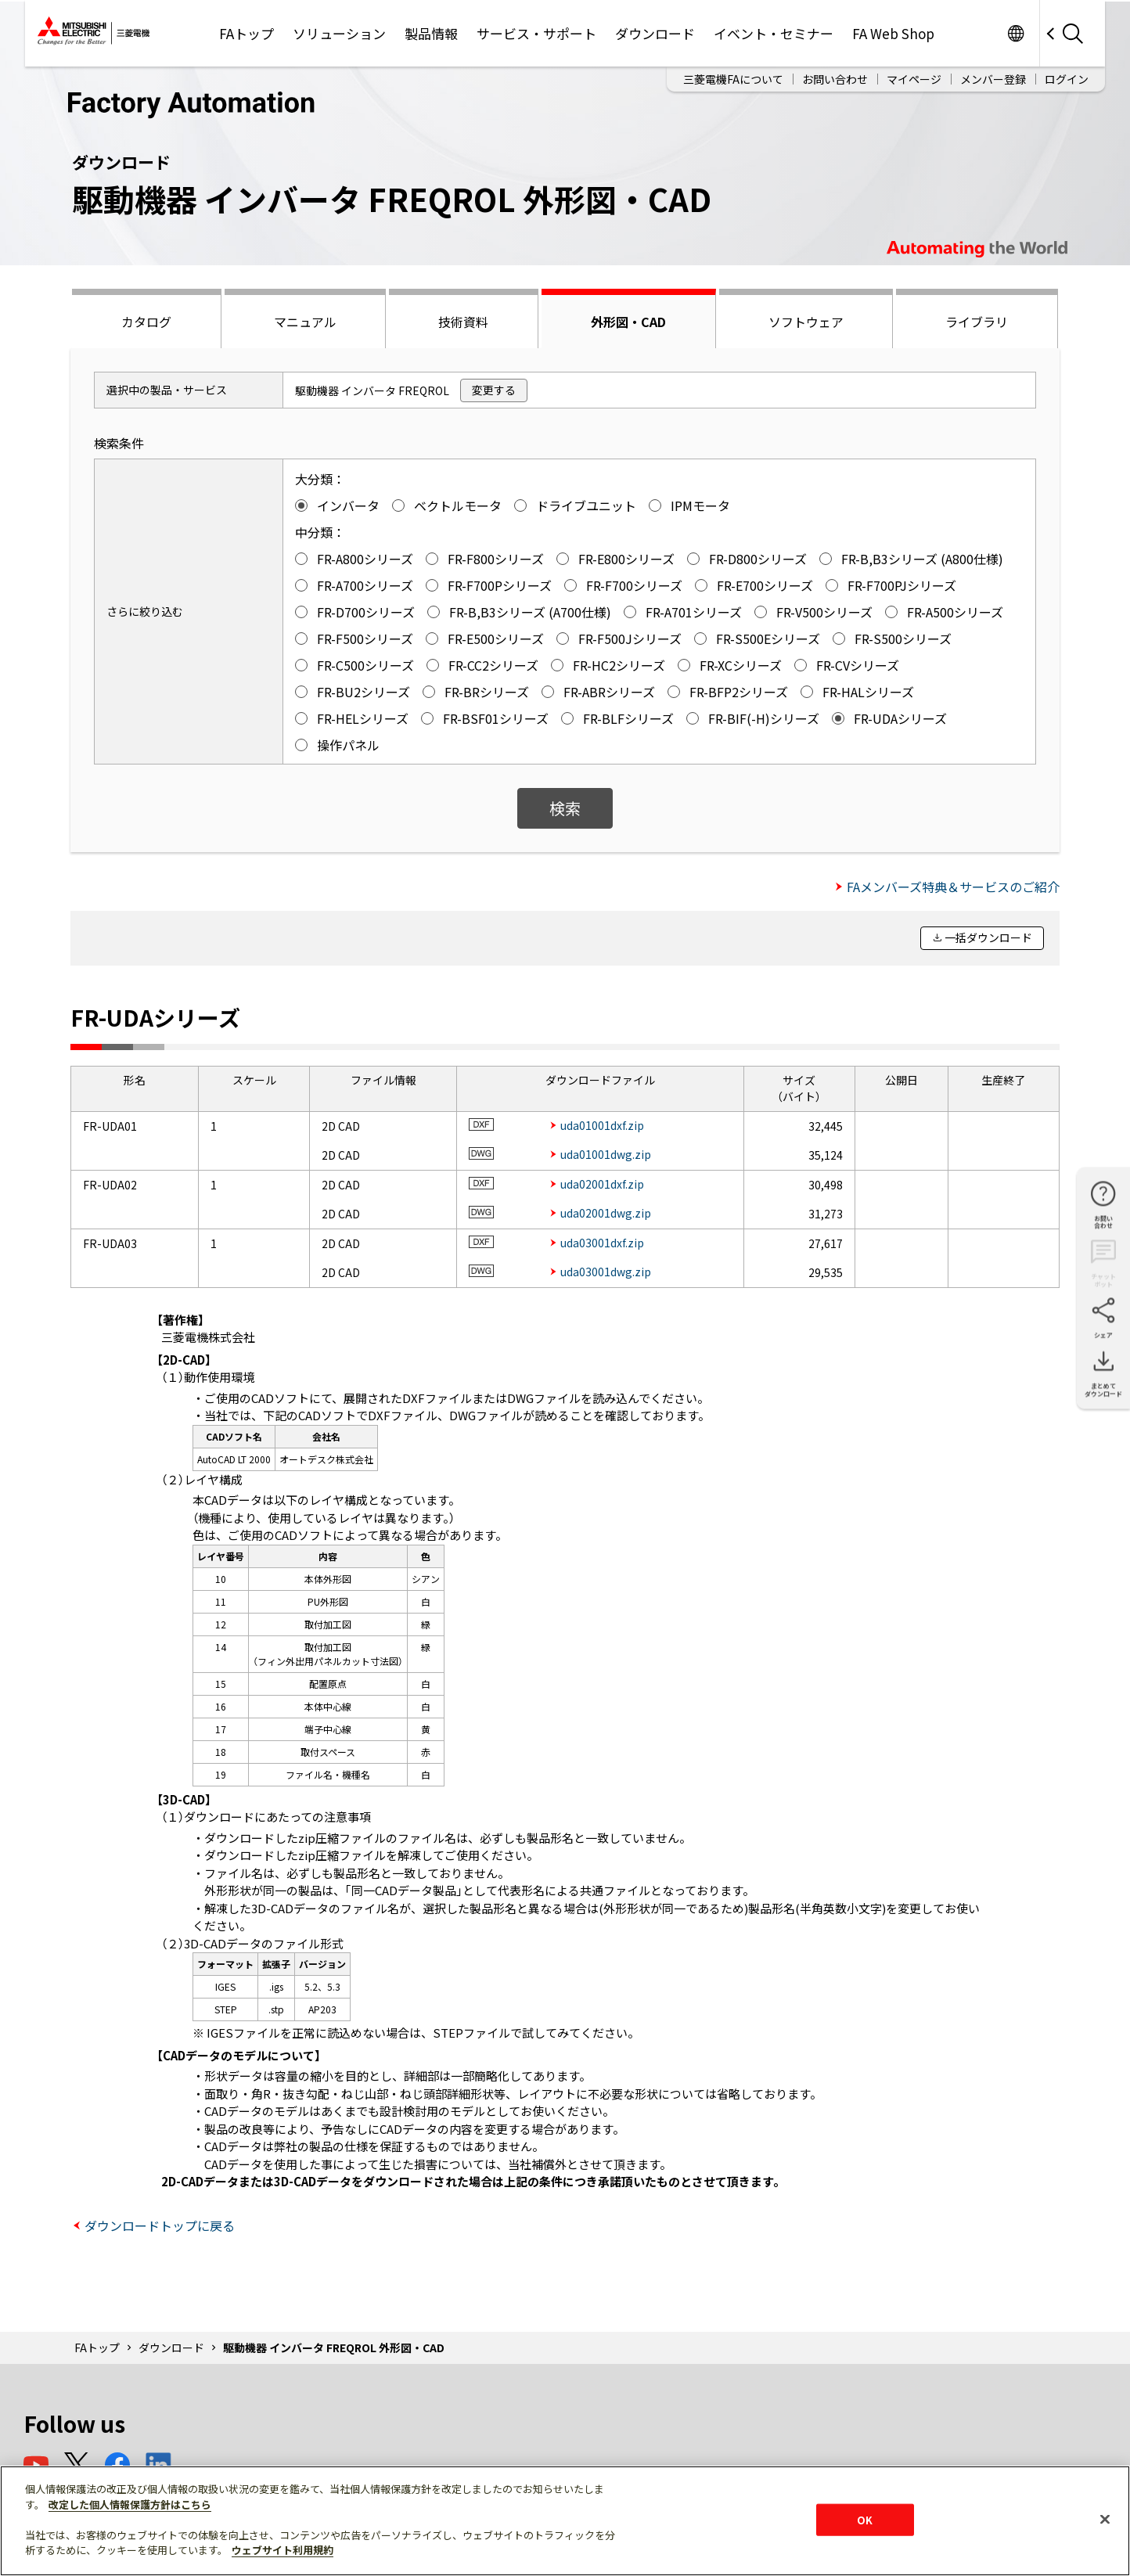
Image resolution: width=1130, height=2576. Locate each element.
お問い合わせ (835, 79)
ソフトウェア (806, 321)
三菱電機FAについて (733, 79)
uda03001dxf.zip (602, 1242)
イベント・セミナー (773, 33)
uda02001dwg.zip (605, 1213)
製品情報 (431, 33)
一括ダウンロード (988, 937)
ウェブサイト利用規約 (282, 2549)
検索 (565, 808)
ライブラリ (976, 321)
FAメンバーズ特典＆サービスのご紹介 (953, 886)
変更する (494, 390)
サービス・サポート (536, 33)
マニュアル (305, 321)
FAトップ (246, 33)
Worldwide (1015, 33)
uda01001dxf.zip (602, 1125)
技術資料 (463, 321)
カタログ (146, 321)
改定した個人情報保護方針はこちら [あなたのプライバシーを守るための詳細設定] (130, 2504)
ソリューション (339, 33)
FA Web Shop (893, 33)
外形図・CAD (628, 321)
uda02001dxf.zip (602, 1184)
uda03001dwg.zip (605, 1271)
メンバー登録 (993, 79)
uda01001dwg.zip (605, 1154)
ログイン (1067, 79)
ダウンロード (655, 33)
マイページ (914, 79)
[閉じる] (1105, 2519)
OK (865, 2519)
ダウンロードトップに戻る (160, 2225)
